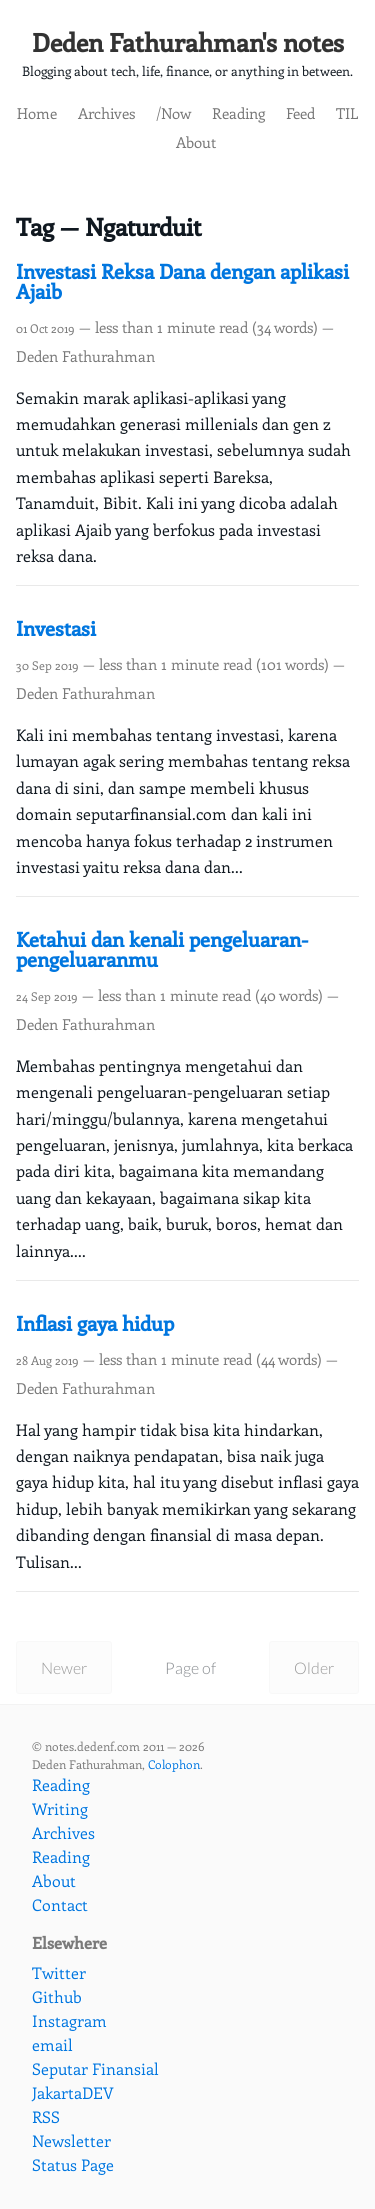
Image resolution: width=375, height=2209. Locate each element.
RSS (46, 2116)
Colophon (174, 1764)
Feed (300, 112)
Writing (60, 1808)
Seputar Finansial (95, 2068)
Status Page (73, 2164)
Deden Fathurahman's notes (188, 42)
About (196, 141)
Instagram (69, 2020)
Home (37, 112)
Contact (60, 1904)
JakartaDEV (73, 2092)
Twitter (59, 1972)
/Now (173, 112)
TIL (347, 112)
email (52, 2044)
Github (57, 1996)
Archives (106, 112)
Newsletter (71, 2140)
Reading (238, 112)
